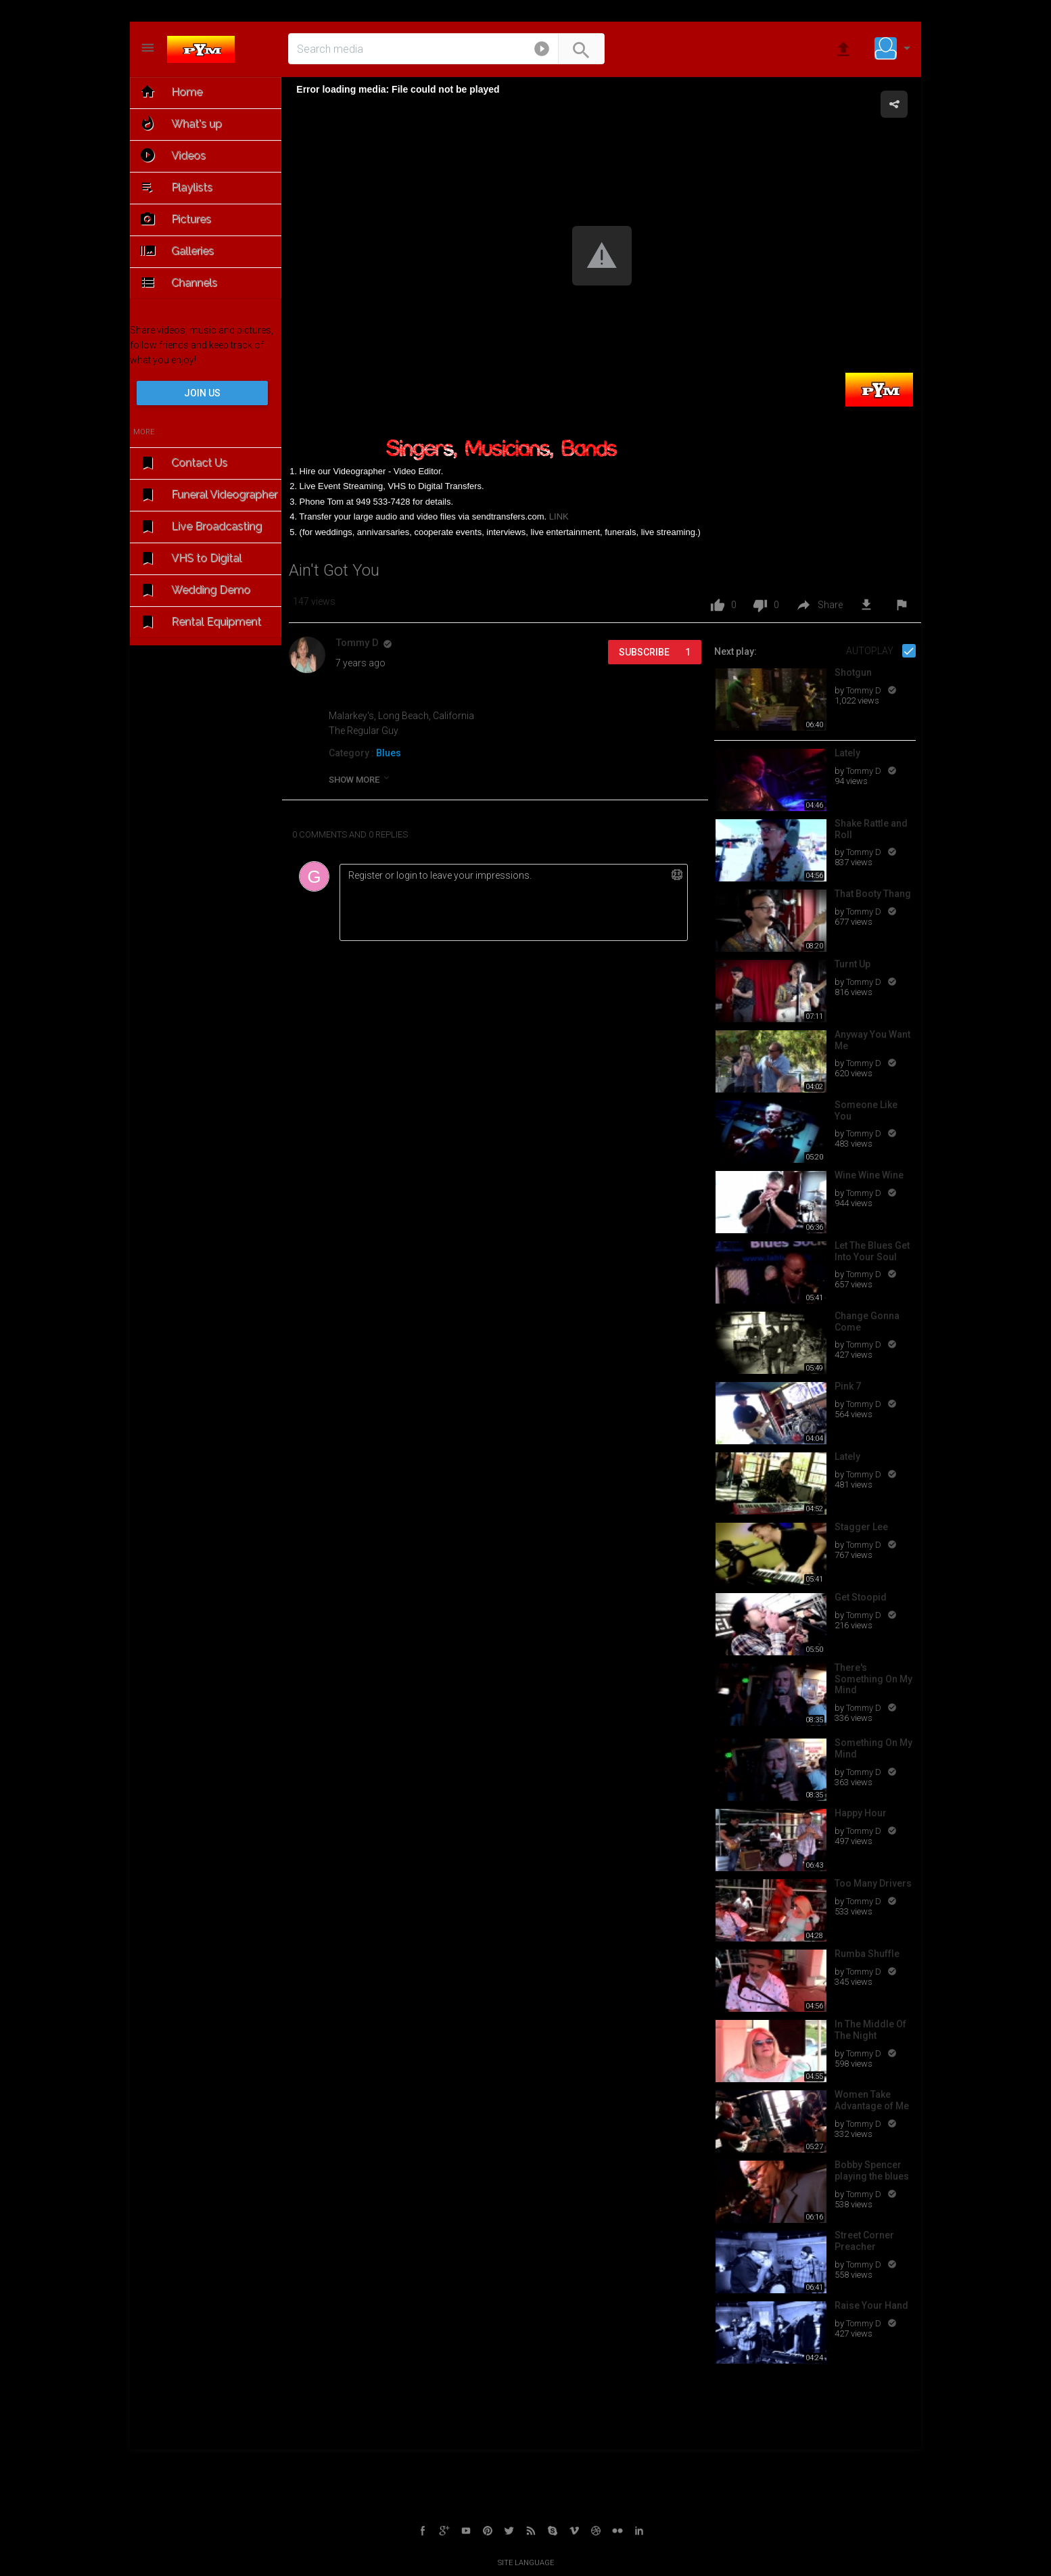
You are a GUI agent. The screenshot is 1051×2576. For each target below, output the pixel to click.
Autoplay (870, 650)
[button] (542, 51)
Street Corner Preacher (864, 2241)
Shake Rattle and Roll (871, 829)
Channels (177, 282)
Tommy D (864, 690)
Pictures (174, 218)
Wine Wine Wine (869, 1175)
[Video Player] (601, 256)
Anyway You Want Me (872, 1040)
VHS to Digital (189, 558)
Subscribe (655, 652)
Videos (171, 155)
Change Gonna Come (867, 1321)
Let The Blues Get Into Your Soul (872, 1251)
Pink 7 (848, 1386)
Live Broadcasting (199, 526)
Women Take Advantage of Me (872, 2100)
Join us (202, 393)
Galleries (175, 250)
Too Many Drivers (873, 1883)
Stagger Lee (861, 1526)
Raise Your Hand (871, 2305)
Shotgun (853, 672)
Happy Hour (861, 1813)
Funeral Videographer (207, 494)
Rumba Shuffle (867, 1953)
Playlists (174, 187)
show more (360, 779)
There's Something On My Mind (873, 1679)
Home (169, 91)
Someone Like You (866, 1110)
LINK (559, 516)
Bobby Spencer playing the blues (872, 2170)
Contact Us (182, 463)
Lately (847, 753)
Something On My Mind (873, 1748)
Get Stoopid (861, 1597)
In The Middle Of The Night (870, 2030)
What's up (179, 123)
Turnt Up (852, 964)
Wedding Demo (193, 590)
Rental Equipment (199, 622)
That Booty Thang (873, 893)
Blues (388, 753)
